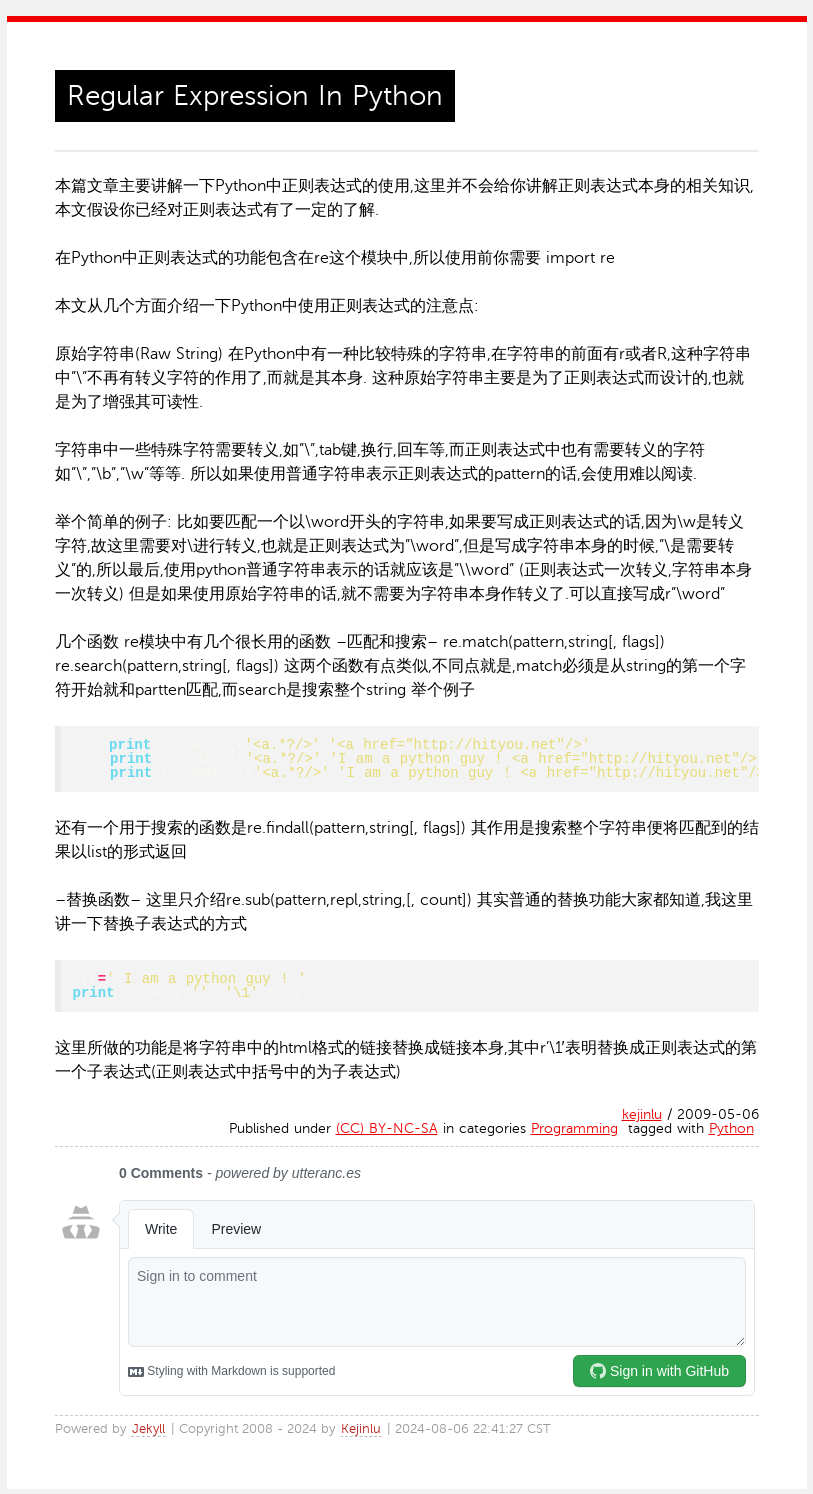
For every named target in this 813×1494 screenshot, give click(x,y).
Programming (574, 1133)
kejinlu (642, 1119)
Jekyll (148, 1434)
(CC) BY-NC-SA (387, 1133)
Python (731, 1133)
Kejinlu (361, 1434)
